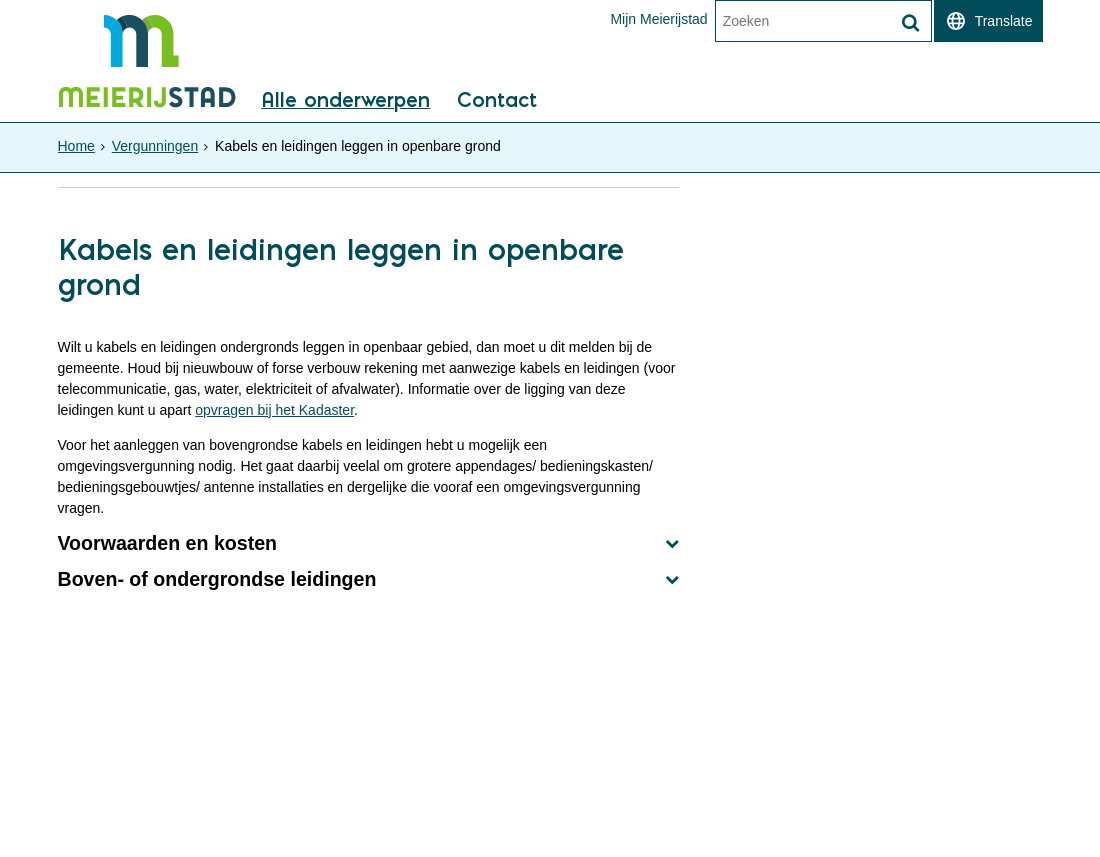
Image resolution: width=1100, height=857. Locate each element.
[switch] (988, 21)
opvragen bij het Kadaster (274, 410)
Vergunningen (155, 146)
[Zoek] (911, 23)
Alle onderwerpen (345, 101)
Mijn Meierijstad (658, 19)
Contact (497, 101)
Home (76, 146)
